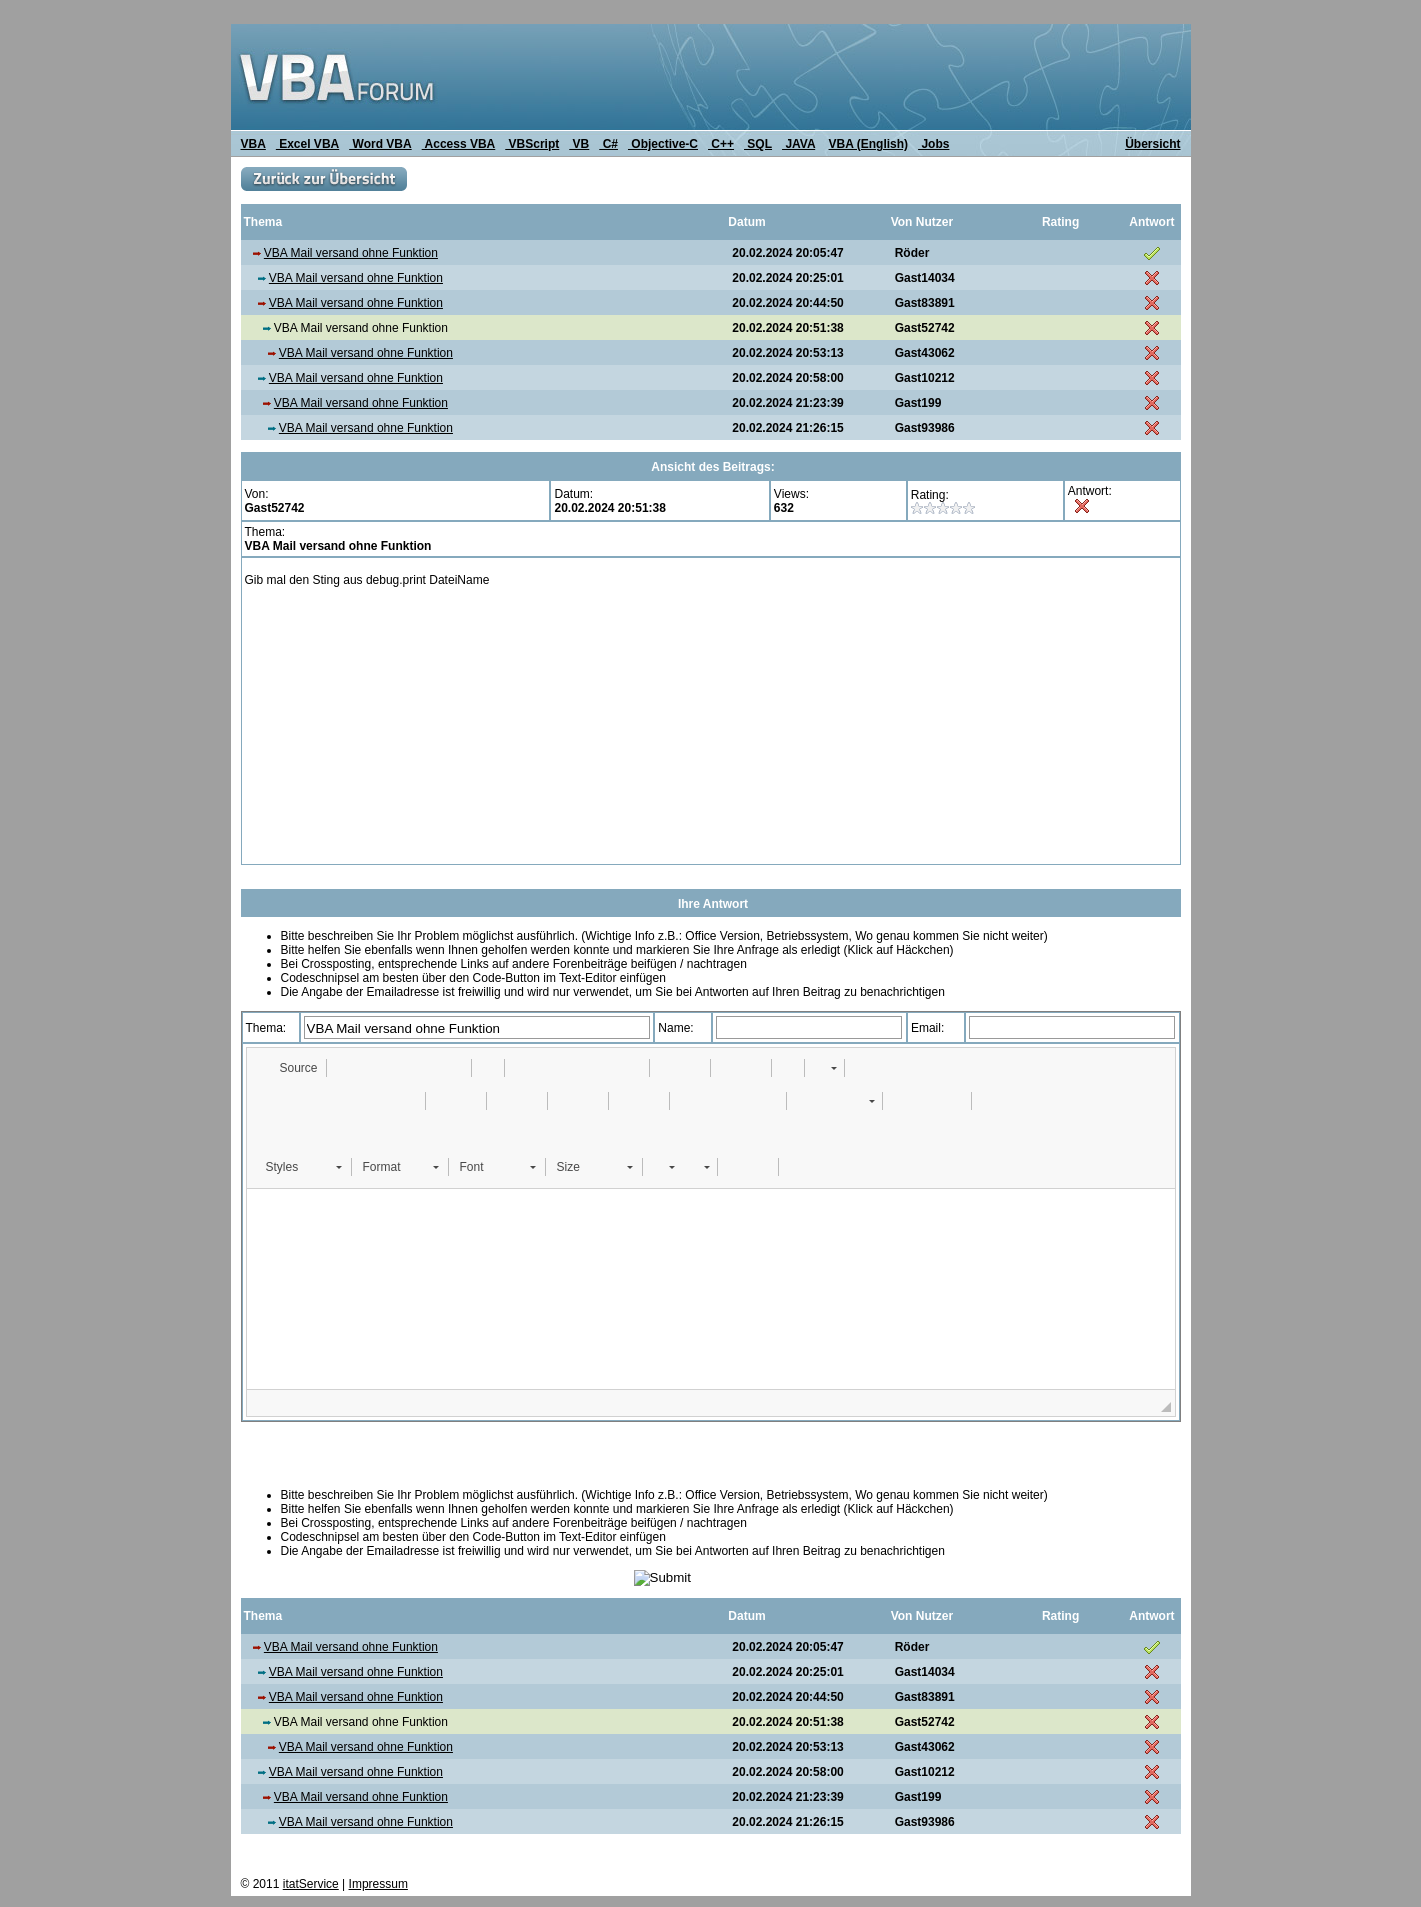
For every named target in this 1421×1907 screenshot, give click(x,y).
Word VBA (380, 144)
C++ (721, 144)
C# (608, 144)
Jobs (933, 144)
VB (579, 144)
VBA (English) (869, 144)
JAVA (798, 144)
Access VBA (459, 144)
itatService (311, 1884)
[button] (289, 1068)
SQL (758, 144)
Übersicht (1152, 144)
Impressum (378, 1884)
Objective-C (663, 144)
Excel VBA (307, 144)
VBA (253, 144)
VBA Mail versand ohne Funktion (351, 253)
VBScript (532, 144)
